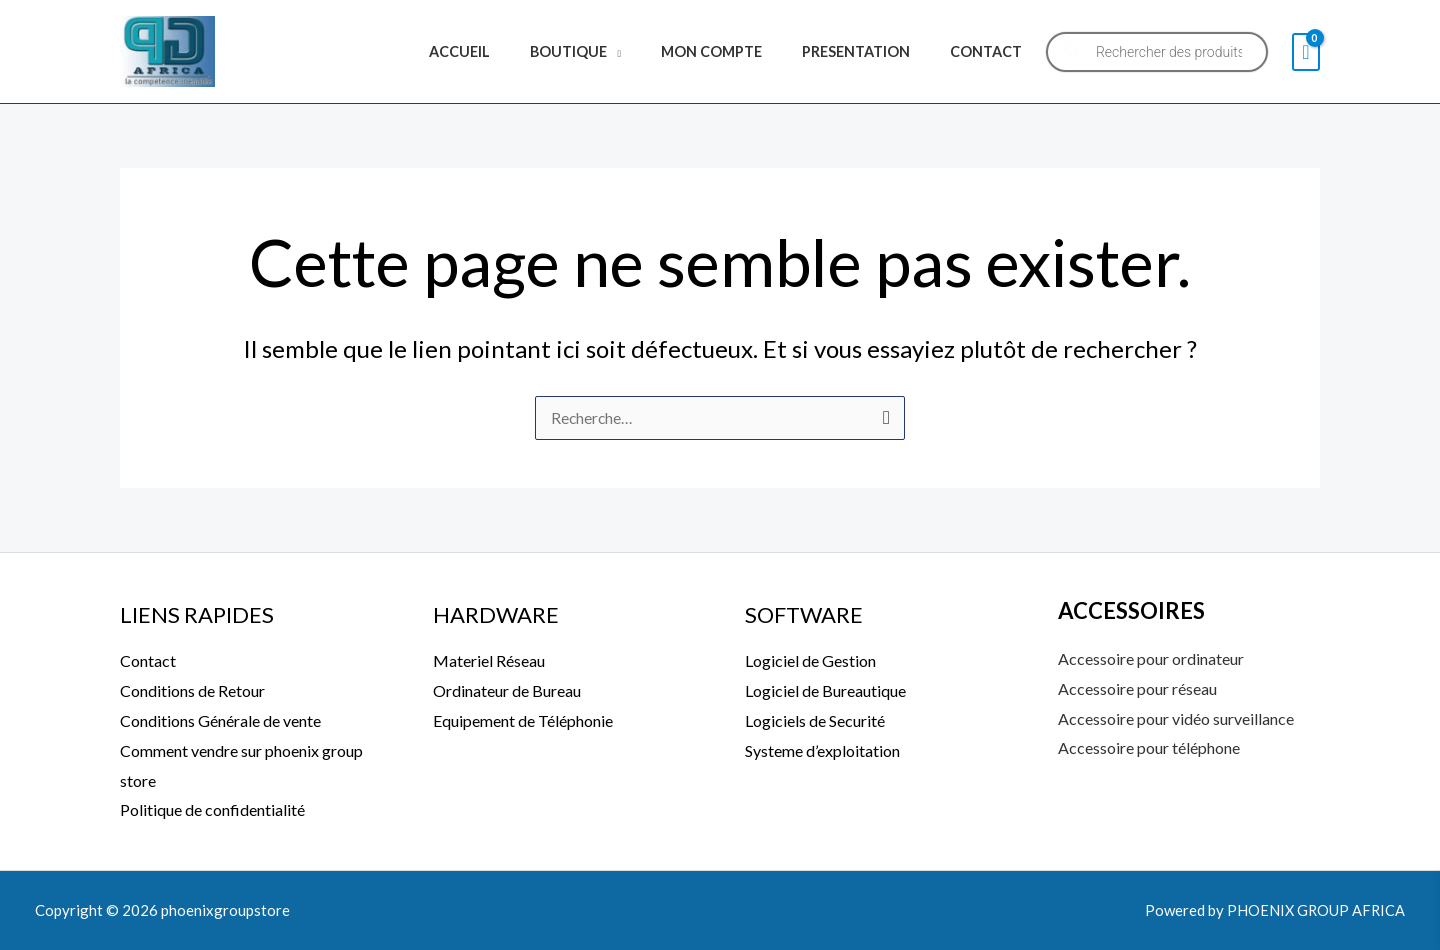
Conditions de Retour (192, 691)
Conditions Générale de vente (220, 721)
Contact (148, 661)
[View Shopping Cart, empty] (1306, 52)
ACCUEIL (510, 51)
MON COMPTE (739, 51)
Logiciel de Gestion (810, 661)
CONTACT (992, 51)
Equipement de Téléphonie (523, 721)
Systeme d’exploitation (822, 750)
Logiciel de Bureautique (825, 691)
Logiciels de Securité (815, 721)
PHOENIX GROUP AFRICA (1314, 910)
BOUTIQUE (608, 51)
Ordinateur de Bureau (507, 691)
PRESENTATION (873, 51)
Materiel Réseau (489, 661)
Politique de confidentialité (212, 810)
